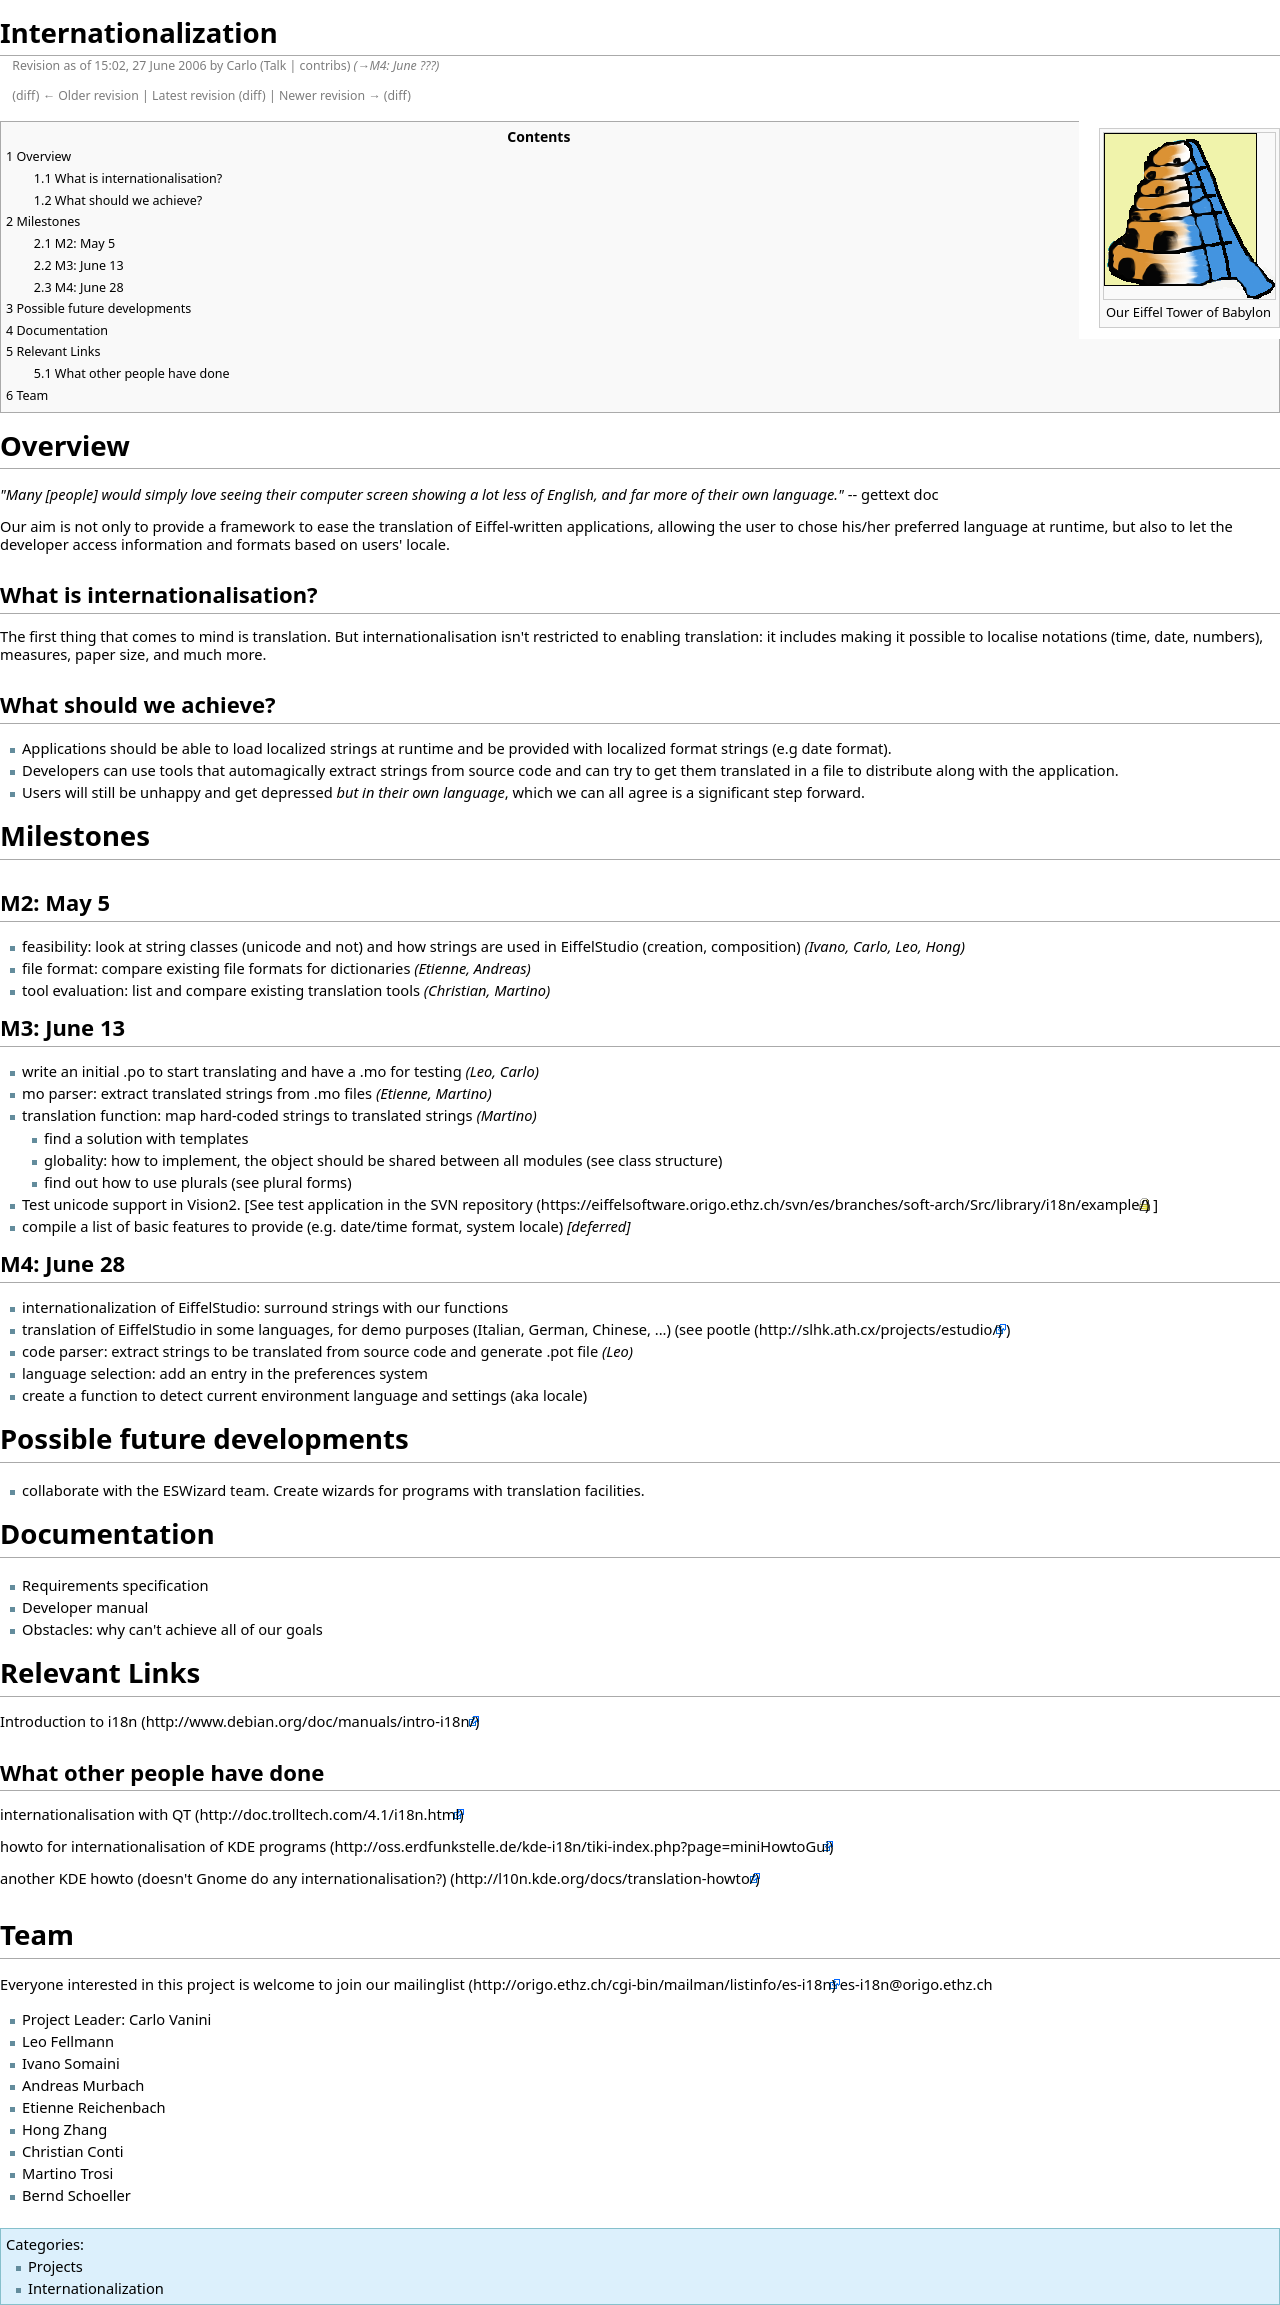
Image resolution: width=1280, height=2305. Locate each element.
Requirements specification (115, 1585)
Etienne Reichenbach (94, 2107)
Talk (275, 65)
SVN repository (481, 1204)
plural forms (305, 1182)
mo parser (57, 1093)
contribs (323, 65)
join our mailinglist (400, 1984)
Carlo (242, 65)
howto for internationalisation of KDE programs (165, 1846)
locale (563, 1395)
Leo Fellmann (68, 2041)
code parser (63, 1351)
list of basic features (160, 1226)
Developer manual (85, 1607)
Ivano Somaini (71, 2063)
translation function (89, 1115)
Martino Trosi (67, 2173)
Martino (462, 1093)
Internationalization (96, 2288)
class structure (668, 1160)
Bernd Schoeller (76, 2195)
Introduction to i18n (68, 1721)
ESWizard (195, 1490)
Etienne (404, 1093)
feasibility (54, 946)
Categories (43, 2244)
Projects (55, 2266)
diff (26, 95)
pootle (728, 1329)
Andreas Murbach (83, 2085)
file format (58, 968)
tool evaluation (73, 990)
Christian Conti (73, 2151)
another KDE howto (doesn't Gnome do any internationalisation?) (223, 1878)
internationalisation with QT (95, 1814)
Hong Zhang (64, 2129)
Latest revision (193, 95)
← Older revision (91, 95)
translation (59, 1329)
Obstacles (55, 1629)
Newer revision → (330, 95)
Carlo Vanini (170, 2019)
